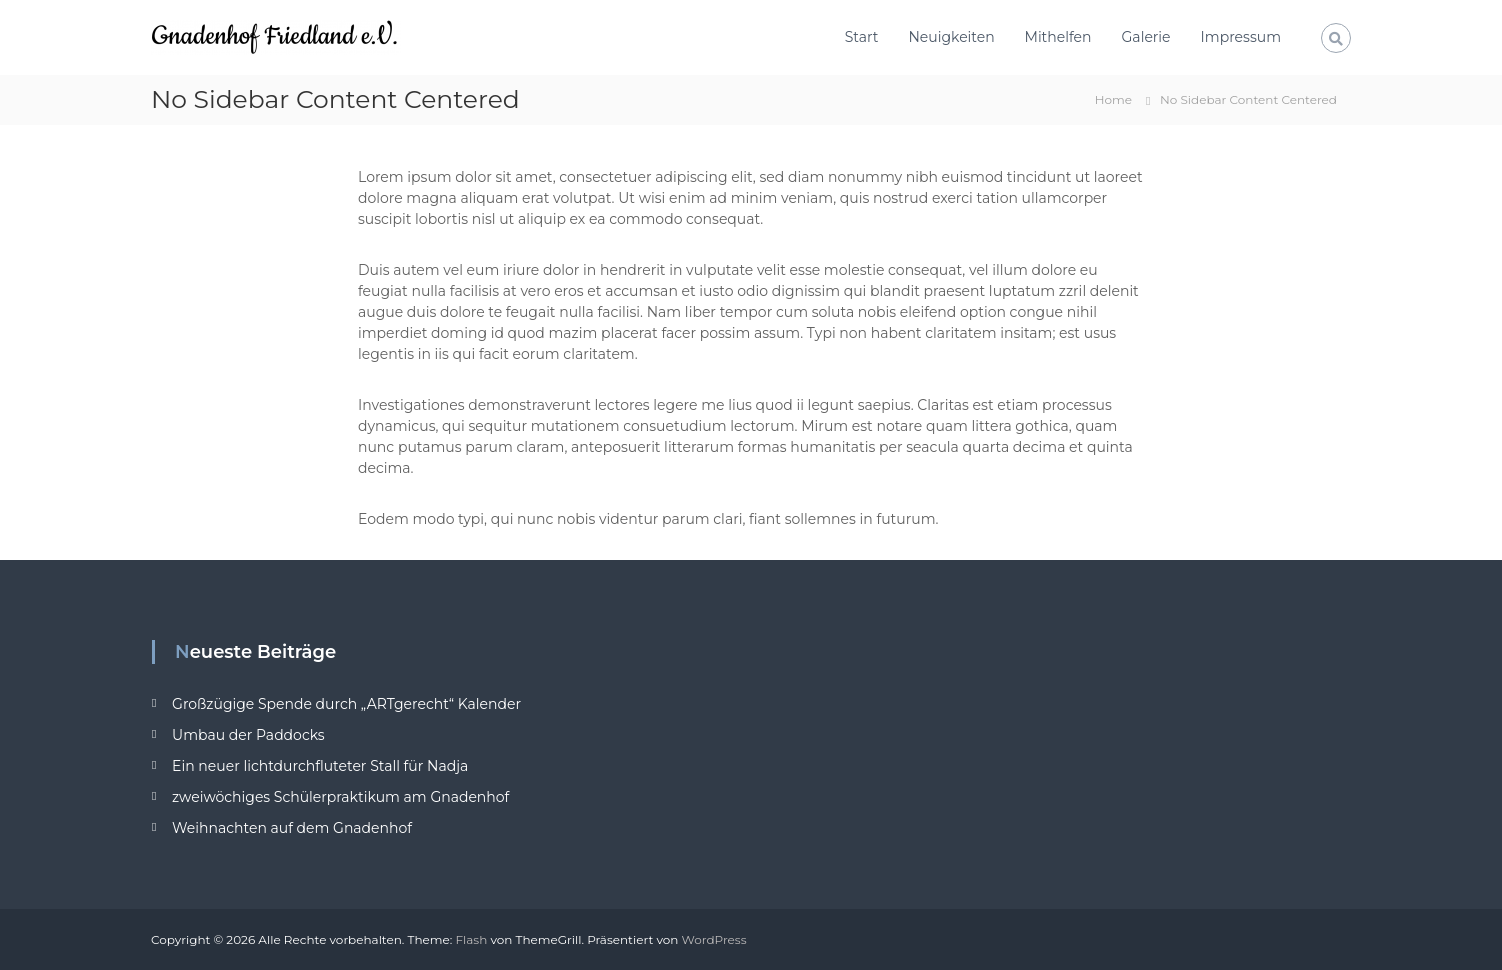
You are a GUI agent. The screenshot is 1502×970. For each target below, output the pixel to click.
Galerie (1146, 37)
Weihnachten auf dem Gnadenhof (292, 828)
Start (862, 37)
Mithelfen (1058, 37)
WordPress (714, 939)
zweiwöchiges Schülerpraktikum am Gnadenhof (340, 797)
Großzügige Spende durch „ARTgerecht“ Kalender (346, 704)
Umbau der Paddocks (248, 735)
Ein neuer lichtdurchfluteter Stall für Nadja (320, 766)
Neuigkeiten (951, 37)
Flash (471, 939)
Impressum (1241, 37)
